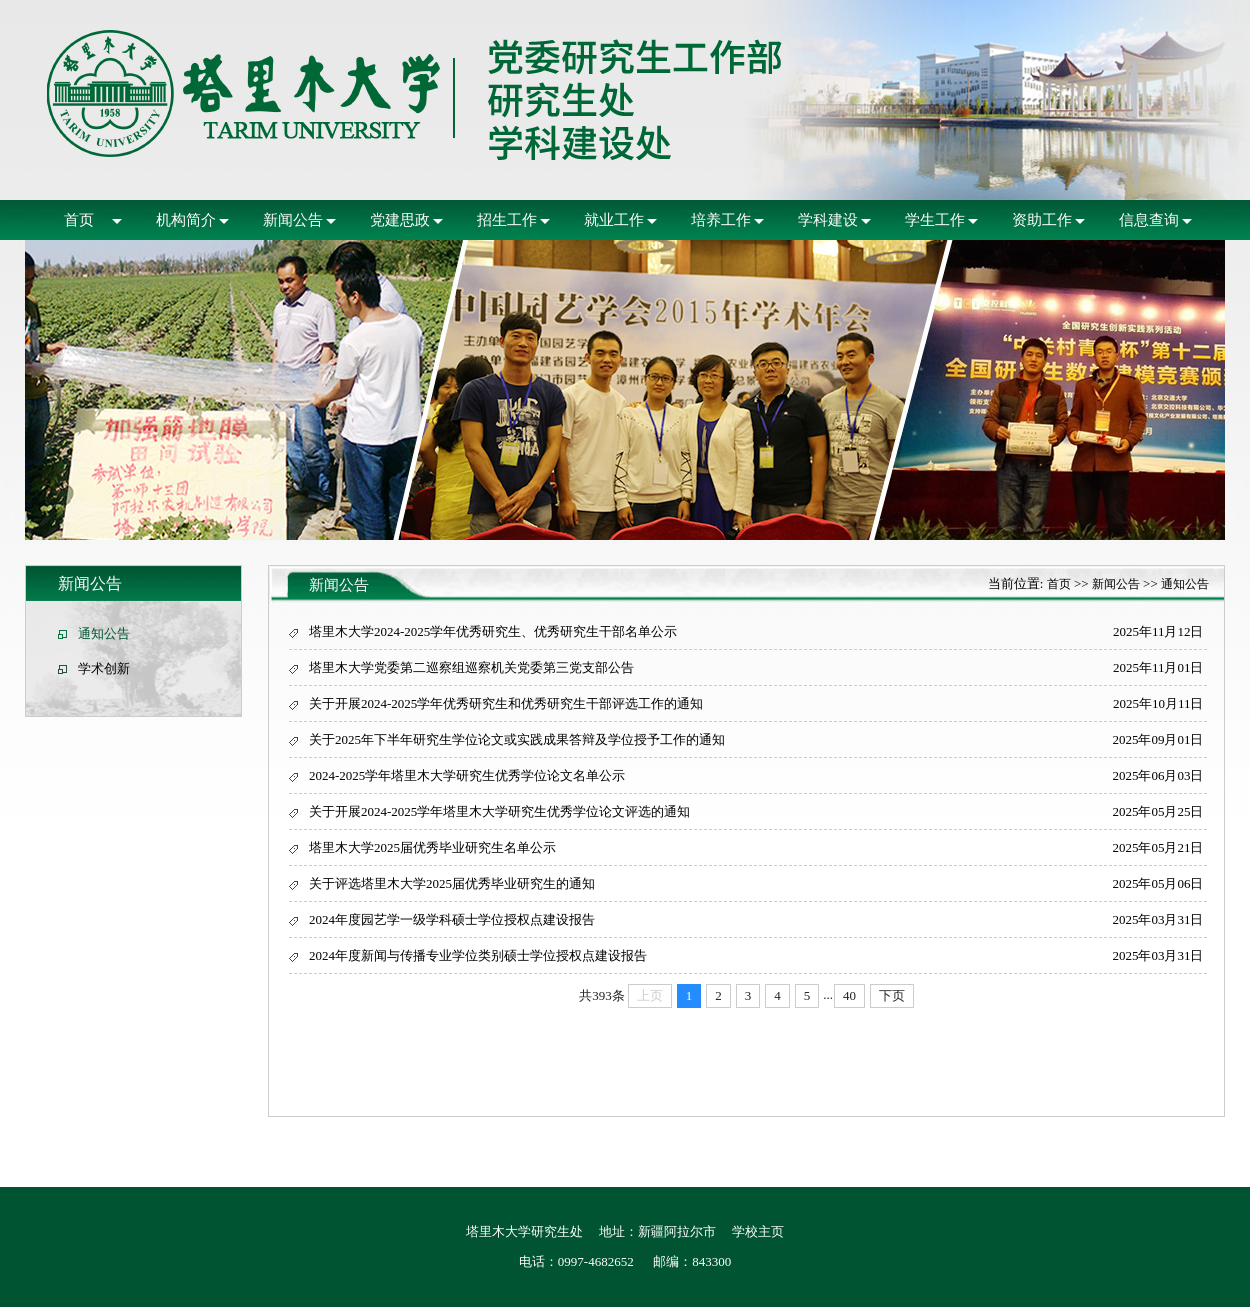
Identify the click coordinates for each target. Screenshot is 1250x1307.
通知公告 (104, 633)
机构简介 (186, 220)
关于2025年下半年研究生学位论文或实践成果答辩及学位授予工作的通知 (517, 739)
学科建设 (828, 220)
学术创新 (104, 668)
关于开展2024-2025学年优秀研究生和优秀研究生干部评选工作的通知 (506, 703)
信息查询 (1149, 220)
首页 (79, 220)
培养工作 (721, 220)
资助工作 (1042, 220)
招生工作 (507, 220)
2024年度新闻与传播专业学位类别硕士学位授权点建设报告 (478, 955)
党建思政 (400, 220)
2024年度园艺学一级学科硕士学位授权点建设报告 (452, 919)
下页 (892, 995)
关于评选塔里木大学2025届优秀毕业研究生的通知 (452, 883)
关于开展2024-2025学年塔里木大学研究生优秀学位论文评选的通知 (499, 811)
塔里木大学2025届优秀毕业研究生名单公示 (432, 847)
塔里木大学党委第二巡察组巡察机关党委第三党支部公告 (471, 667)
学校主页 (758, 1231)
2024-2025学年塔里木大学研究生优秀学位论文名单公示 (467, 775)
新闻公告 (293, 220)
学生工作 (935, 220)
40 (849, 995)
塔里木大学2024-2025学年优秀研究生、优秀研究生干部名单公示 (493, 631)
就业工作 (614, 220)
